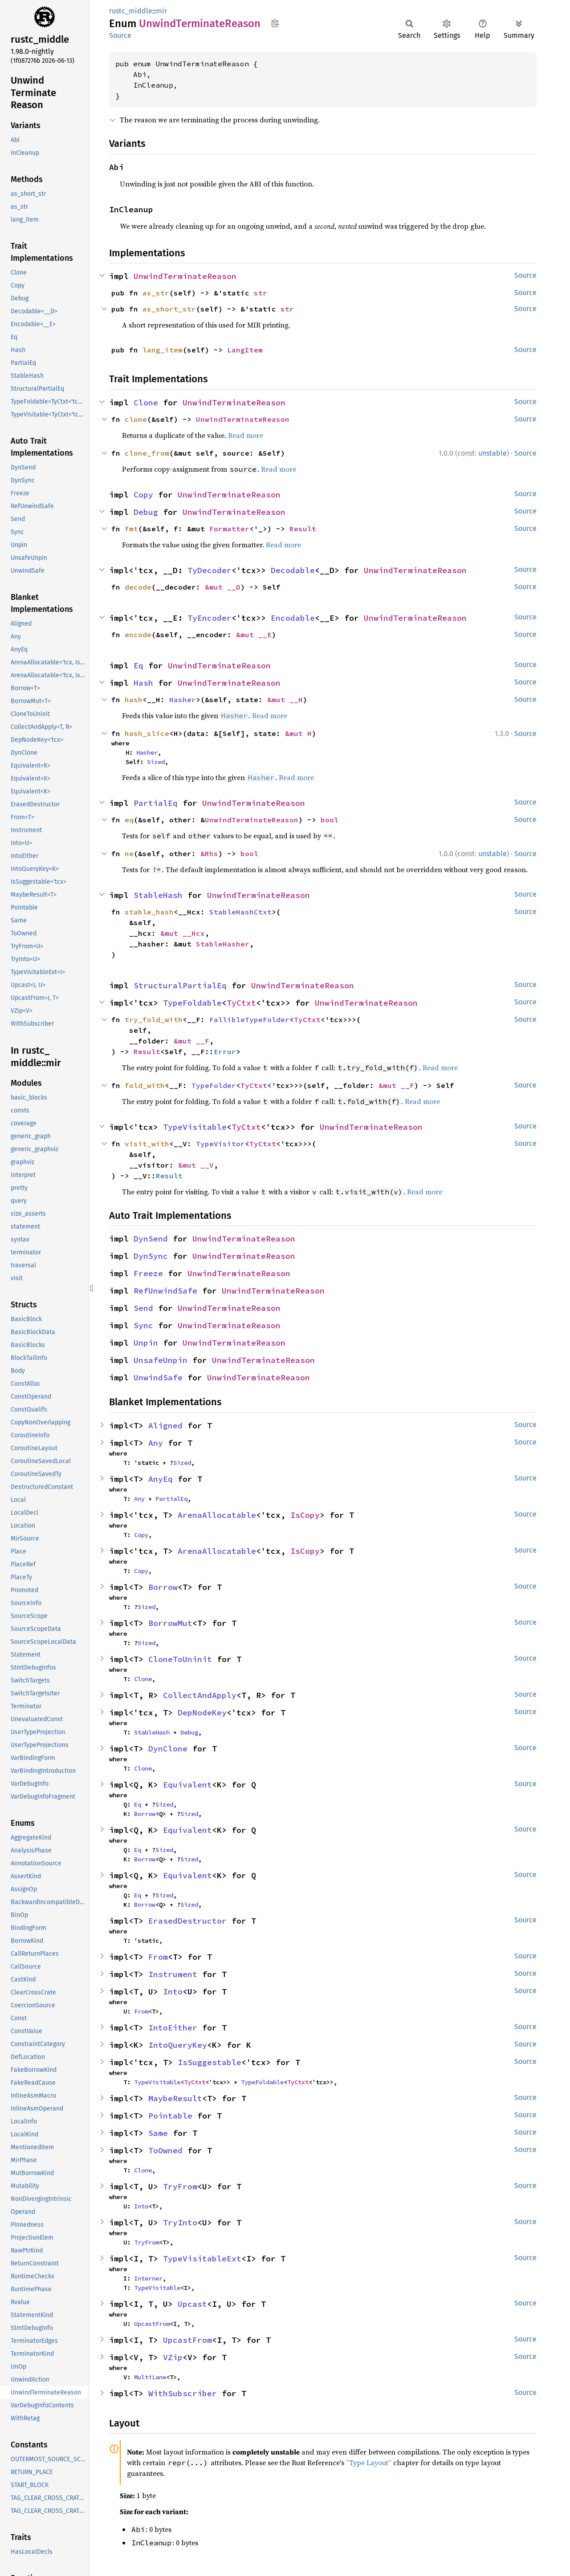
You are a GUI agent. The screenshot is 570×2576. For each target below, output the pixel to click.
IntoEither (172, 2027)
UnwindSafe (158, 1377)
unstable (492, 453)
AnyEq (160, 1479)
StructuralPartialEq (180, 985)
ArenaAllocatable (217, 1515)
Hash (143, 683)
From (158, 1957)
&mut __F (191, 1040)
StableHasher (222, 943)
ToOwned (165, 2150)
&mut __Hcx (182, 933)
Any (155, 1443)
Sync (143, 1325)
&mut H (298, 733)
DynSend (151, 1238)
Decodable (293, 570)
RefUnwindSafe (165, 1291)
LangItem (245, 349)
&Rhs (209, 853)
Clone (146, 402)
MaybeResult (175, 2098)
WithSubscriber (182, 2393)
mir (161, 11)
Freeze (148, 1273)
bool (329, 819)
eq (129, 819)
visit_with (147, 1143)
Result (302, 528)
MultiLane (150, 2377)
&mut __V (196, 1165)
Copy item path (275, 23)
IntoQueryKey (177, 2045)
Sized (156, 762)
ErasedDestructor (187, 1921)
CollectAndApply (199, 1695)
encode (138, 634)
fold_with (145, 1085)
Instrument (172, 1974)
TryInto (180, 2222)
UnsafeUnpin (160, 1360)
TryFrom (180, 2186)
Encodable (293, 618)
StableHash (158, 895)
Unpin (146, 1343)
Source (120, 35)
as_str (155, 292)
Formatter (229, 528)
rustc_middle (130, 11)
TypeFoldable (192, 1003)
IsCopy (305, 1515)
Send (143, 1308)
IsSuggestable (209, 2062)
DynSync (151, 1256)
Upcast (192, 2304)
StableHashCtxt (240, 911)
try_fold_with (154, 1019)
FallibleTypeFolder (249, 1019)
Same (158, 2133)
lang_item (162, 349)
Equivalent (187, 1784)
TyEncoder (209, 618)
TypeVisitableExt (202, 2258)
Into (173, 1991)
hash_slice (147, 733)
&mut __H (285, 699)
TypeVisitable (195, 1127)
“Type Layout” (368, 2462)
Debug (146, 512)
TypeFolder (213, 1085)
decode (138, 586)
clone (136, 419)
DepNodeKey (202, 1712)
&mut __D (222, 586)
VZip (173, 2357)
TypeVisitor (220, 1143)
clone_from (147, 453)
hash (133, 699)
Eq (138, 665)
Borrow (163, 1587)
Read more (245, 435)
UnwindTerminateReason (185, 276)
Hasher (182, 699)
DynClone (167, 1748)
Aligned (165, 1425)
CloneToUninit (180, 1659)
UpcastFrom (152, 2324)
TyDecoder (209, 570)
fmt (131, 528)
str (260, 292)
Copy (143, 494)
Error (225, 1051)
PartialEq (156, 803)
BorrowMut (170, 1623)
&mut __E (254, 634)
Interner (148, 2278)
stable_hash (149, 911)
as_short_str (169, 308)
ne (129, 853)
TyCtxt (241, 1003)
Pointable (170, 2116)
